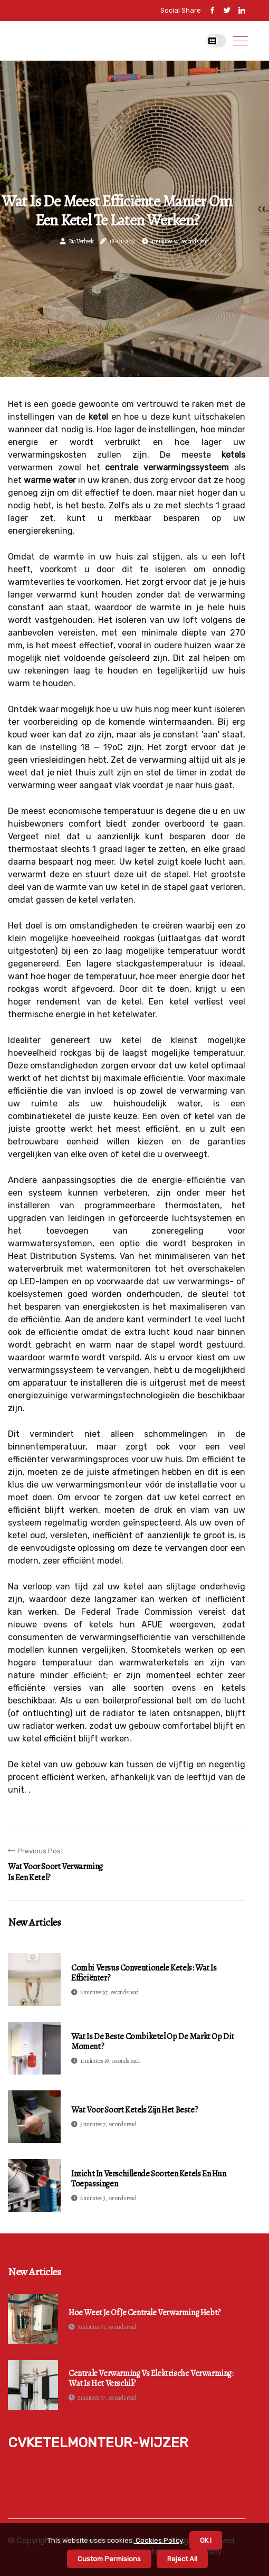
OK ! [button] (206, 2540)
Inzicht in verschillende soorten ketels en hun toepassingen (148, 2179)
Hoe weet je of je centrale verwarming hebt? (145, 2313)
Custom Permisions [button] (109, 2559)
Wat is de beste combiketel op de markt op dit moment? (152, 2041)
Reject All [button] (182, 2559)
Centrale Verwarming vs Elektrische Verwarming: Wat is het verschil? (151, 2379)
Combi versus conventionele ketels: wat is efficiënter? (144, 1973)
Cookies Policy (158, 2540)
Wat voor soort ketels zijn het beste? (134, 2110)
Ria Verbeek (81, 241)
